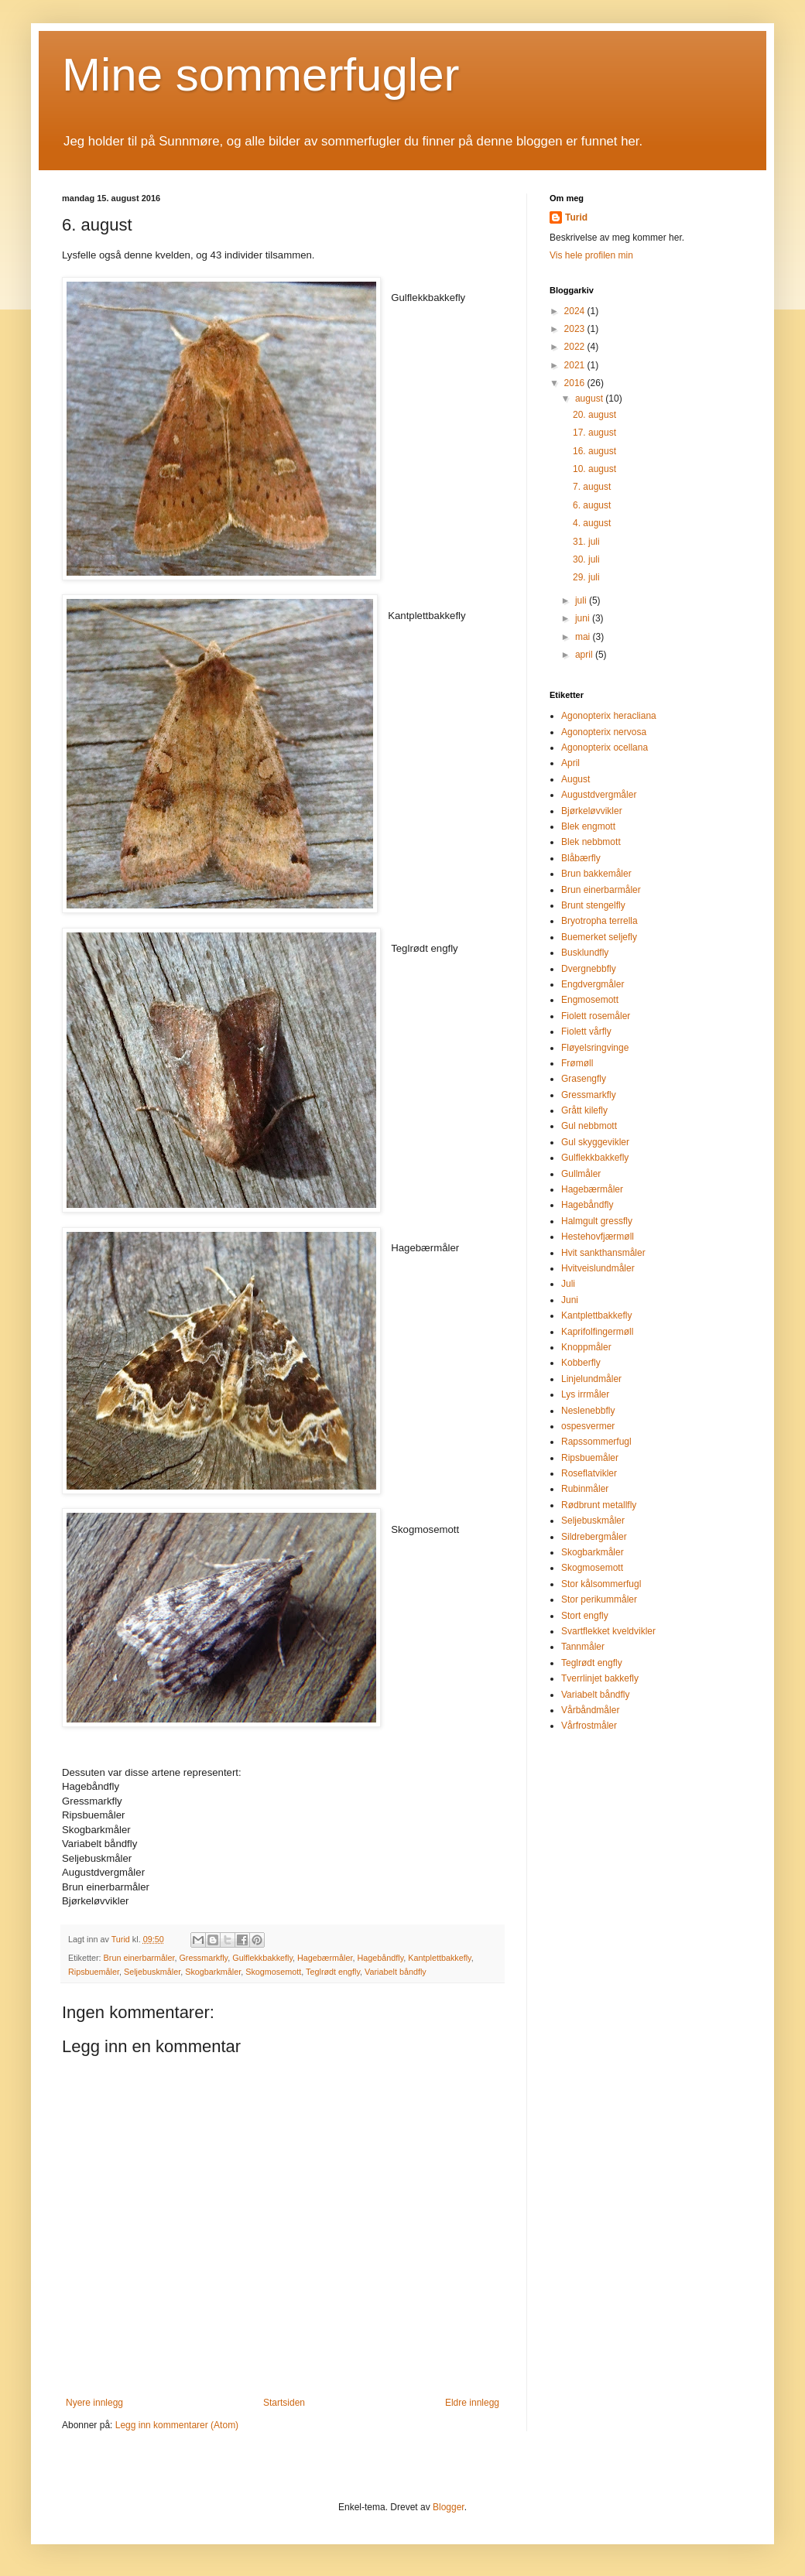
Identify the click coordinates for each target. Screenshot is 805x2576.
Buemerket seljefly (599, 937)
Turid (576, 217)
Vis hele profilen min (591, 255)
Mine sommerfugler (261, 75)
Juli (568, 1283)
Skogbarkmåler (213, 1971)
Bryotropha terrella (599, 920)
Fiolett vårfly (586, 1031)
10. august (594, 469)
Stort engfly (584, 1615)
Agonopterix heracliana (608, 715)
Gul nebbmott (589, 1125)
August (575, 779)
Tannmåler (583, 1646)
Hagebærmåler (324, 1957)
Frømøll (577, 1063)
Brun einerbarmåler (139, 1957)
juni (583, 618)
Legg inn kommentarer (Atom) (176, 2425)
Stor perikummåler (599, 1599)
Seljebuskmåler (152, 1971)
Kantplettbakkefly (439, 1957)
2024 (575, 311)
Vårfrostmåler (589, 1725)
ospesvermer (588, 1426)
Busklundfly (584, 952)
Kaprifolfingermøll (597, 1331)
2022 (575, 346)
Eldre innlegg (472, 2402)
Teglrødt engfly (333, 1971)
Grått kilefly (584, 1110)
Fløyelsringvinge (595, 1047)
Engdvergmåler (592, 984)
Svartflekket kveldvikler (608, 1631)
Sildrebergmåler (594, 1536)
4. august (592, 523)
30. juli (586, 559)
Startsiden (284, 2402)
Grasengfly (583, 1078)
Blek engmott (588, 826)
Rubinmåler (584, 1488)
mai (584, 636)
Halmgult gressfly (596, 1221)
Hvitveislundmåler (598, 1268)
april (585, 654)
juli (582, 600)
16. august (594, 451)
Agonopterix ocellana (604, 747)
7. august (592, 486)
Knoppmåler (586, 1347)
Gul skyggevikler (595, 1142)
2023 (575, 328)
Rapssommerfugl (596, 1441)
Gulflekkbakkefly (262, 1957)
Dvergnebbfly (588, 968)
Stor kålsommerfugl (601, 1584)
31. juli (586, 541)
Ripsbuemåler (93, 1971)
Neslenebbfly (588, 1410)
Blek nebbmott (591, 841)
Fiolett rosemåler (595, 1016)
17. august (594, 432)
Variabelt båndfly (395, 1971)
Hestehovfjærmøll (597, 1236)
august (590, 398)
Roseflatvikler (589, 1473)
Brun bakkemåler (596, 873)
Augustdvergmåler (598, 794)
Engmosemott (589, 999)
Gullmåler (581, 1173)
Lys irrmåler (585, 1394)
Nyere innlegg (94, 2402)
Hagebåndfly (380, 1957)
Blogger (448, 2507)
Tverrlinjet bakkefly (600, 1678)
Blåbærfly (581, 858)
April (570, 763)
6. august (592, 505)
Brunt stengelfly (593, 905)
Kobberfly (581, 1362)
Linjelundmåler (591, 1379)
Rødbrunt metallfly (598, 1505)
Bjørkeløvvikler (591, 811)
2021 (575, 365)
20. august (594, 414)
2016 (575, 383)
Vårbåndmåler (590, 1710)
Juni (569, 1300)
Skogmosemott (273, 1971)
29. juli (586, 577)
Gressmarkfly (203, 1957)
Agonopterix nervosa (603, 732)
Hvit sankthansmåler (603, 1252)
